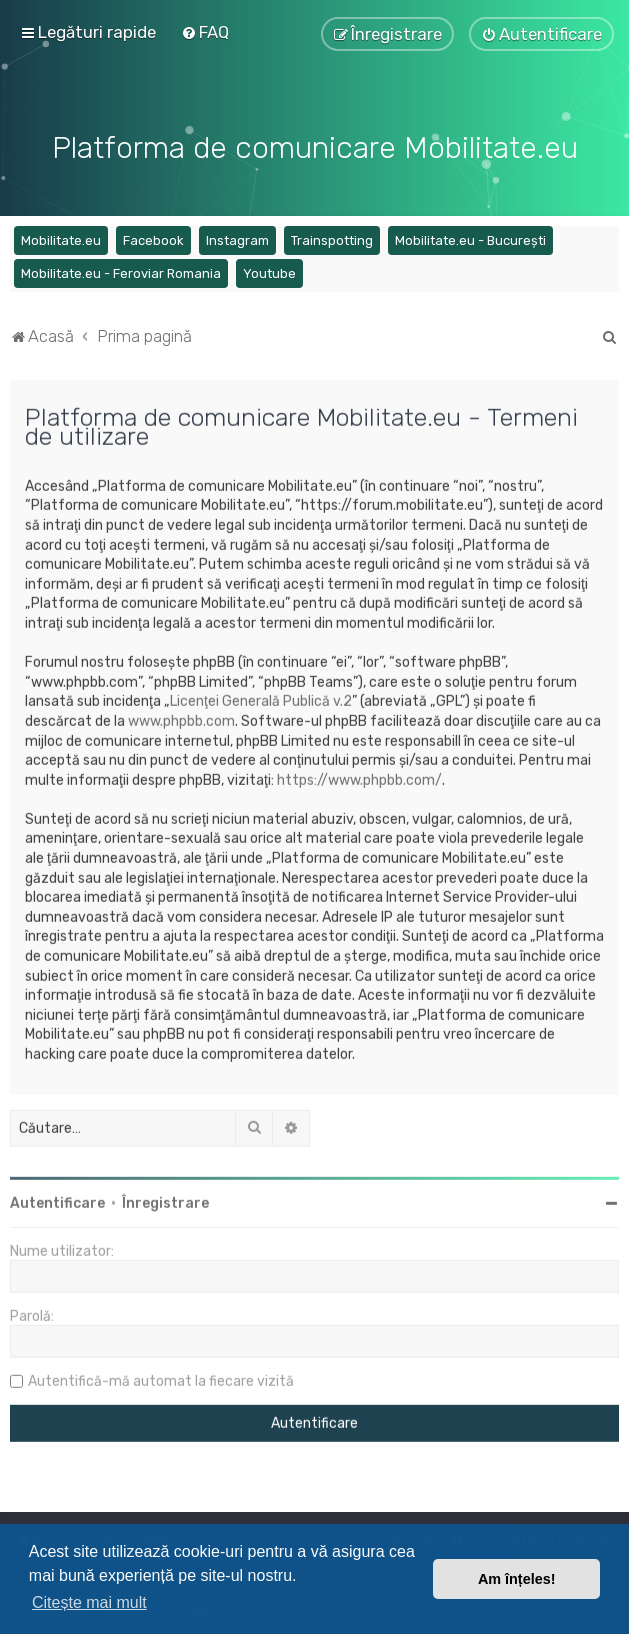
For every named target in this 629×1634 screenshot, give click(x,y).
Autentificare (57, 1200)
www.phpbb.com (181, 718)
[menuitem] (205, 32)
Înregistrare (165, 1200)
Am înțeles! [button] (517, 1579)
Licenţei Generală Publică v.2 (261, 698)
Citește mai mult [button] (89, 1602)
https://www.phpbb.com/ (359, 777)
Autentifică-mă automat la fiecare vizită (161, 1378)
